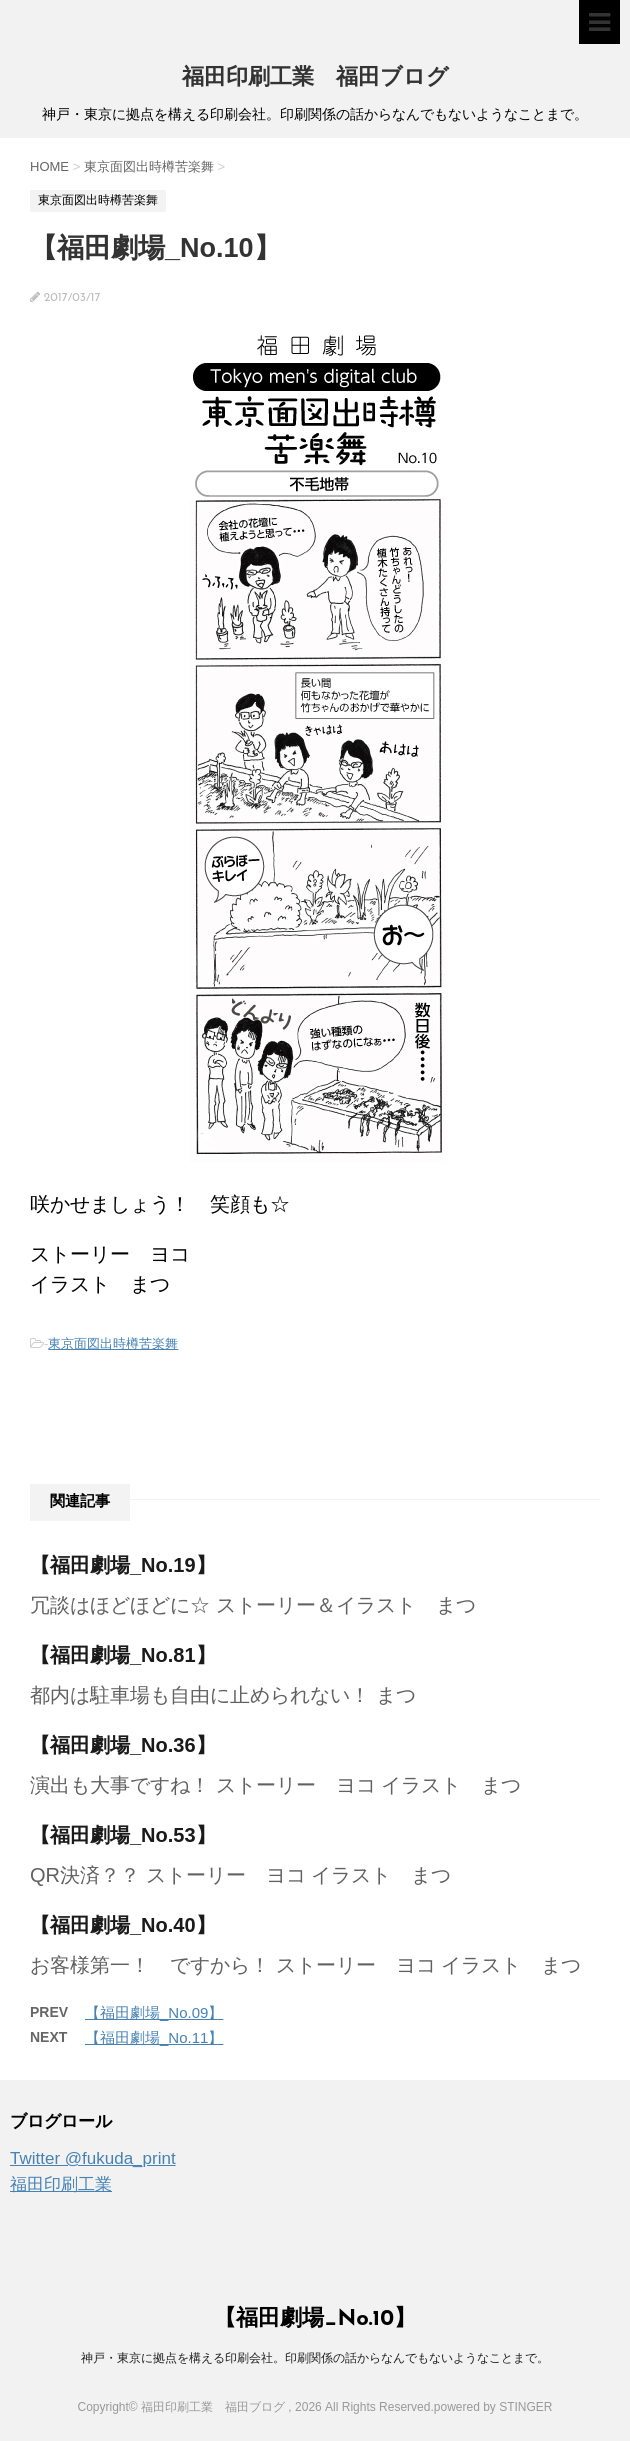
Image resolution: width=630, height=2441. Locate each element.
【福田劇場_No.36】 (123, 1745)
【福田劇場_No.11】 (154, 2037)
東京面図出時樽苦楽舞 (113, 1343)
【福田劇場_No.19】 (123, 1565)
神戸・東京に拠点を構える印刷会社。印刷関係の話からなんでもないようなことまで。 (315, 2358)
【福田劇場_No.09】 (154, 2012)
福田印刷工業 (61, 2184)
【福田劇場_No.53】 (123, 1835)
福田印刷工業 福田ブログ (315, 78)
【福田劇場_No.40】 (123, 1925)
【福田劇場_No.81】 (123, 1655)
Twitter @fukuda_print (93, 2158)
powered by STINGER (493, 2407)
